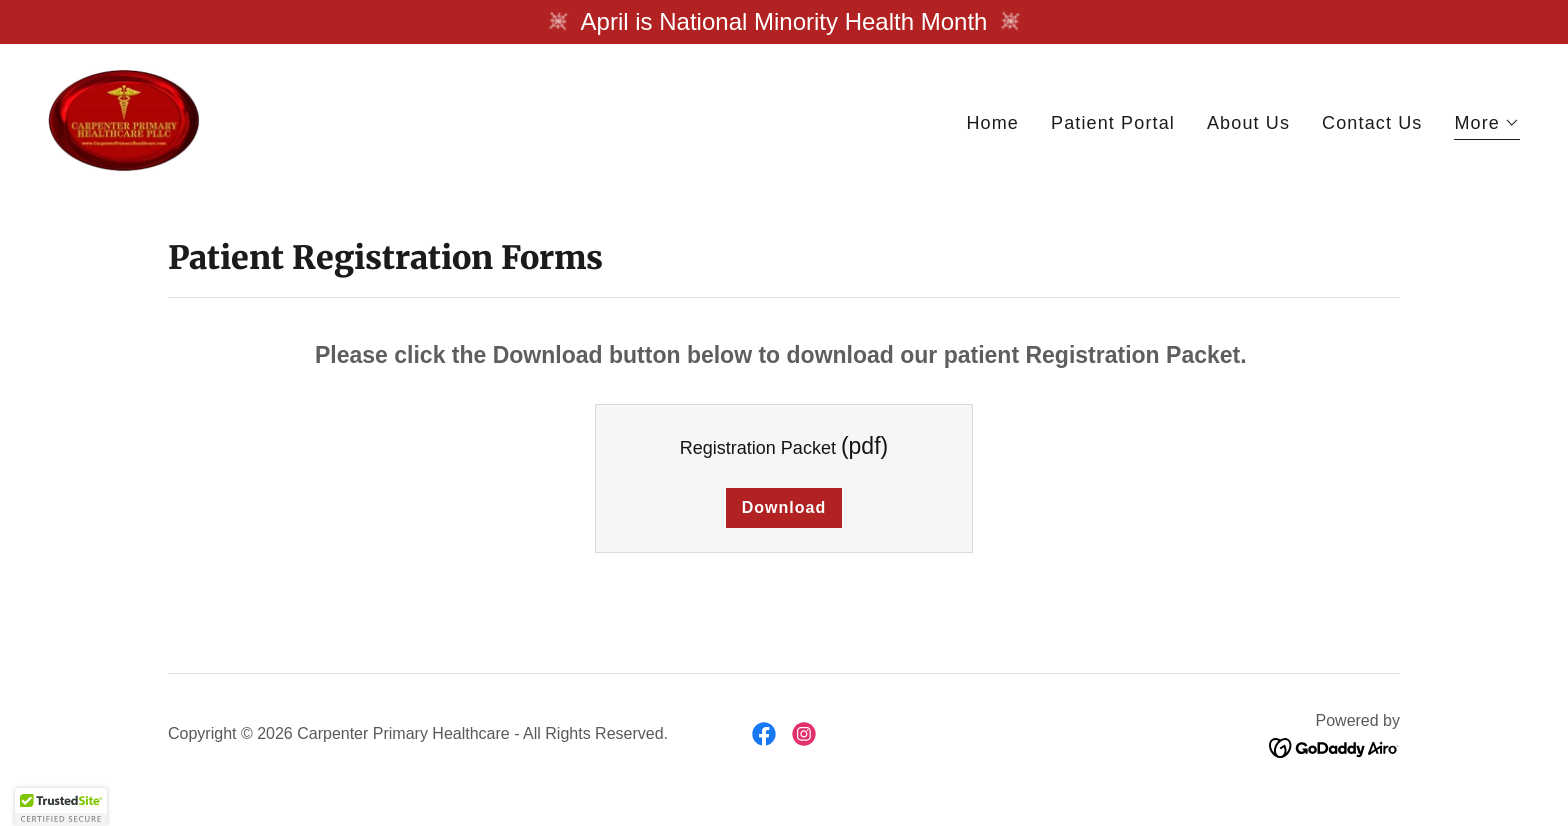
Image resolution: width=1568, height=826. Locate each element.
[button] (1487, 125)
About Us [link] (1248, 123)
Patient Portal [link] (1113, 123)
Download (784, 507)
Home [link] (992, 123)
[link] (124, 119)
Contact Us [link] (1372, 123)
